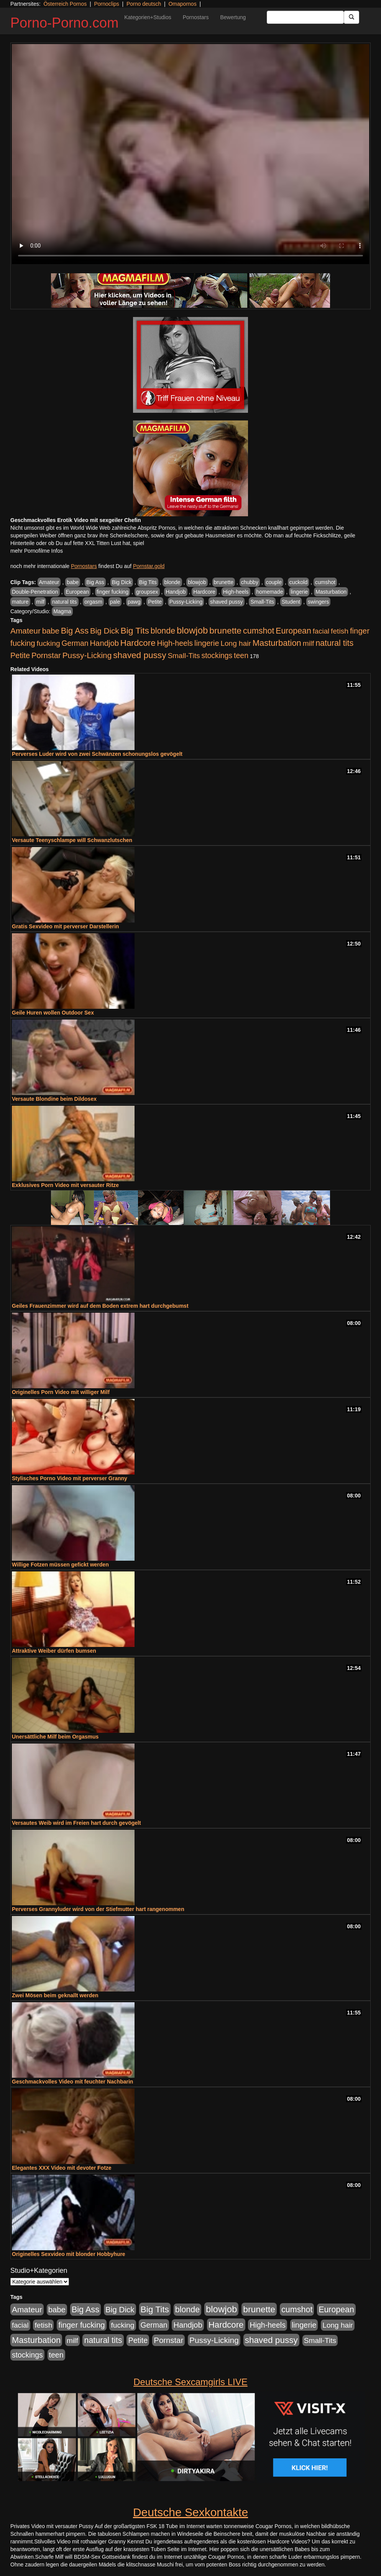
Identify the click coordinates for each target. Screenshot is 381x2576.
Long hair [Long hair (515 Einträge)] (235, 643)
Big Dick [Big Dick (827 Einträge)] (104, 630)
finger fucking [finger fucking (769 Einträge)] (81, 2325)
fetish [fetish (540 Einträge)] (339, 631)
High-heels (236, 592)
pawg (134, 602)
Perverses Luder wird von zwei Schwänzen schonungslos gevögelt (97, 754)
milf (40, 602)
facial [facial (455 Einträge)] (321, 631)
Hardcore (204, 592)
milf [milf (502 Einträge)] (308, 643)
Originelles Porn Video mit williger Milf (61, 1392)
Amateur (49, 582)
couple (274, 582)
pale (115, 602)
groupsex (147, 592)
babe (73, 582)
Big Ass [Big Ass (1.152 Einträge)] (75, 630)
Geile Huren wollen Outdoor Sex (53, 1013)
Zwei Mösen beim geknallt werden (55, 1995)
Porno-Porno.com (64, 23)
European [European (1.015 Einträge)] (293, 630)
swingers (318, 602)
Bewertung (233, 17)
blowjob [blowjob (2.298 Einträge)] (192, 630)
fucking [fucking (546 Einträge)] (48, 643)
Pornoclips (106, 4)
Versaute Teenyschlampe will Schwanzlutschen (72, 840)
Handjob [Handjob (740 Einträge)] (104, 643)
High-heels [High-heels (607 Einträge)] (175, 643)
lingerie (299, 592)
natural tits (64, 602)
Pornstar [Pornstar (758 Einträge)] (46, 655)
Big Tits (148, 582)
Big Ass (95, 582)
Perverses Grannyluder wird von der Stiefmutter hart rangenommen (98, 1909)
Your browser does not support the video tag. (190, 154)
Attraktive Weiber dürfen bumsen (54, 1651)
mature (20, 602)
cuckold (298, 582)
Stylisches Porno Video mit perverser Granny (69, 1478)
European (77, 592)
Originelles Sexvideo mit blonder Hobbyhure (68, 2254)
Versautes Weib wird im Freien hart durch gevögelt (76, 1823)
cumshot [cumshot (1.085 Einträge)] (258, 630)
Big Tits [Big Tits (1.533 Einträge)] (135, 630)
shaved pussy (226, 602)
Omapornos (182, 4)
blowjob (197, 582)
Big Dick (121, 582)
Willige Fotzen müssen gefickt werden (60, 1564)
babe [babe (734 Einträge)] (50, 631)
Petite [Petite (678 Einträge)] (20, 655)
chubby (249, 582)
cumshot (325, 582)
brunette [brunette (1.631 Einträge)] (225, 630)
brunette (223, 582)
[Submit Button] (351, 17)
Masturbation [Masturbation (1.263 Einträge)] (277, 643)
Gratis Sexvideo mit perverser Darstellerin (65, 926)
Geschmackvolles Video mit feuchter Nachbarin (72, 2082)
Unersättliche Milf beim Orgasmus (55, 1737)
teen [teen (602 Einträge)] (241, 655)
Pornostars (196, 17)
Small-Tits (262, 602)
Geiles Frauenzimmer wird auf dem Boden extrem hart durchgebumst (100, 1306)
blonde (172, 582)
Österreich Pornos (65, 4)
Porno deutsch (143, 4)
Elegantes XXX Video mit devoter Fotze (62, 2168)
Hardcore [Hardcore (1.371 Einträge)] (138, 643)
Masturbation (331, 592)
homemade (269, 592)
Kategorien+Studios (147, 17)
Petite (155, 602)
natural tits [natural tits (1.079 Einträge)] (334, 643)
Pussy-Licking (185, 602)
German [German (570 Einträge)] (75, 643)
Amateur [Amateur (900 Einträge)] (25, 630)
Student (291, 602)
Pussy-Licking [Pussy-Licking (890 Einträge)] (87, 655)
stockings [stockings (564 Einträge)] (217, 655)
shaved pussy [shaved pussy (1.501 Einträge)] (139, 655)
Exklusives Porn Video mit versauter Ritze (65, 1185)
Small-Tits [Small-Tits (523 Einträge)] (184, 656)
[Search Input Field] (305, 17)
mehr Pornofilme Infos (36, 551)
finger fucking (112, 592)
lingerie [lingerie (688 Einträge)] (206, 643)
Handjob (176, 592)
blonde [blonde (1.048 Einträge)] (163, 630)
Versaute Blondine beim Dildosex (54, 1099)
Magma (62, 611)
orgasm (93, 602)
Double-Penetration (35, 592)
